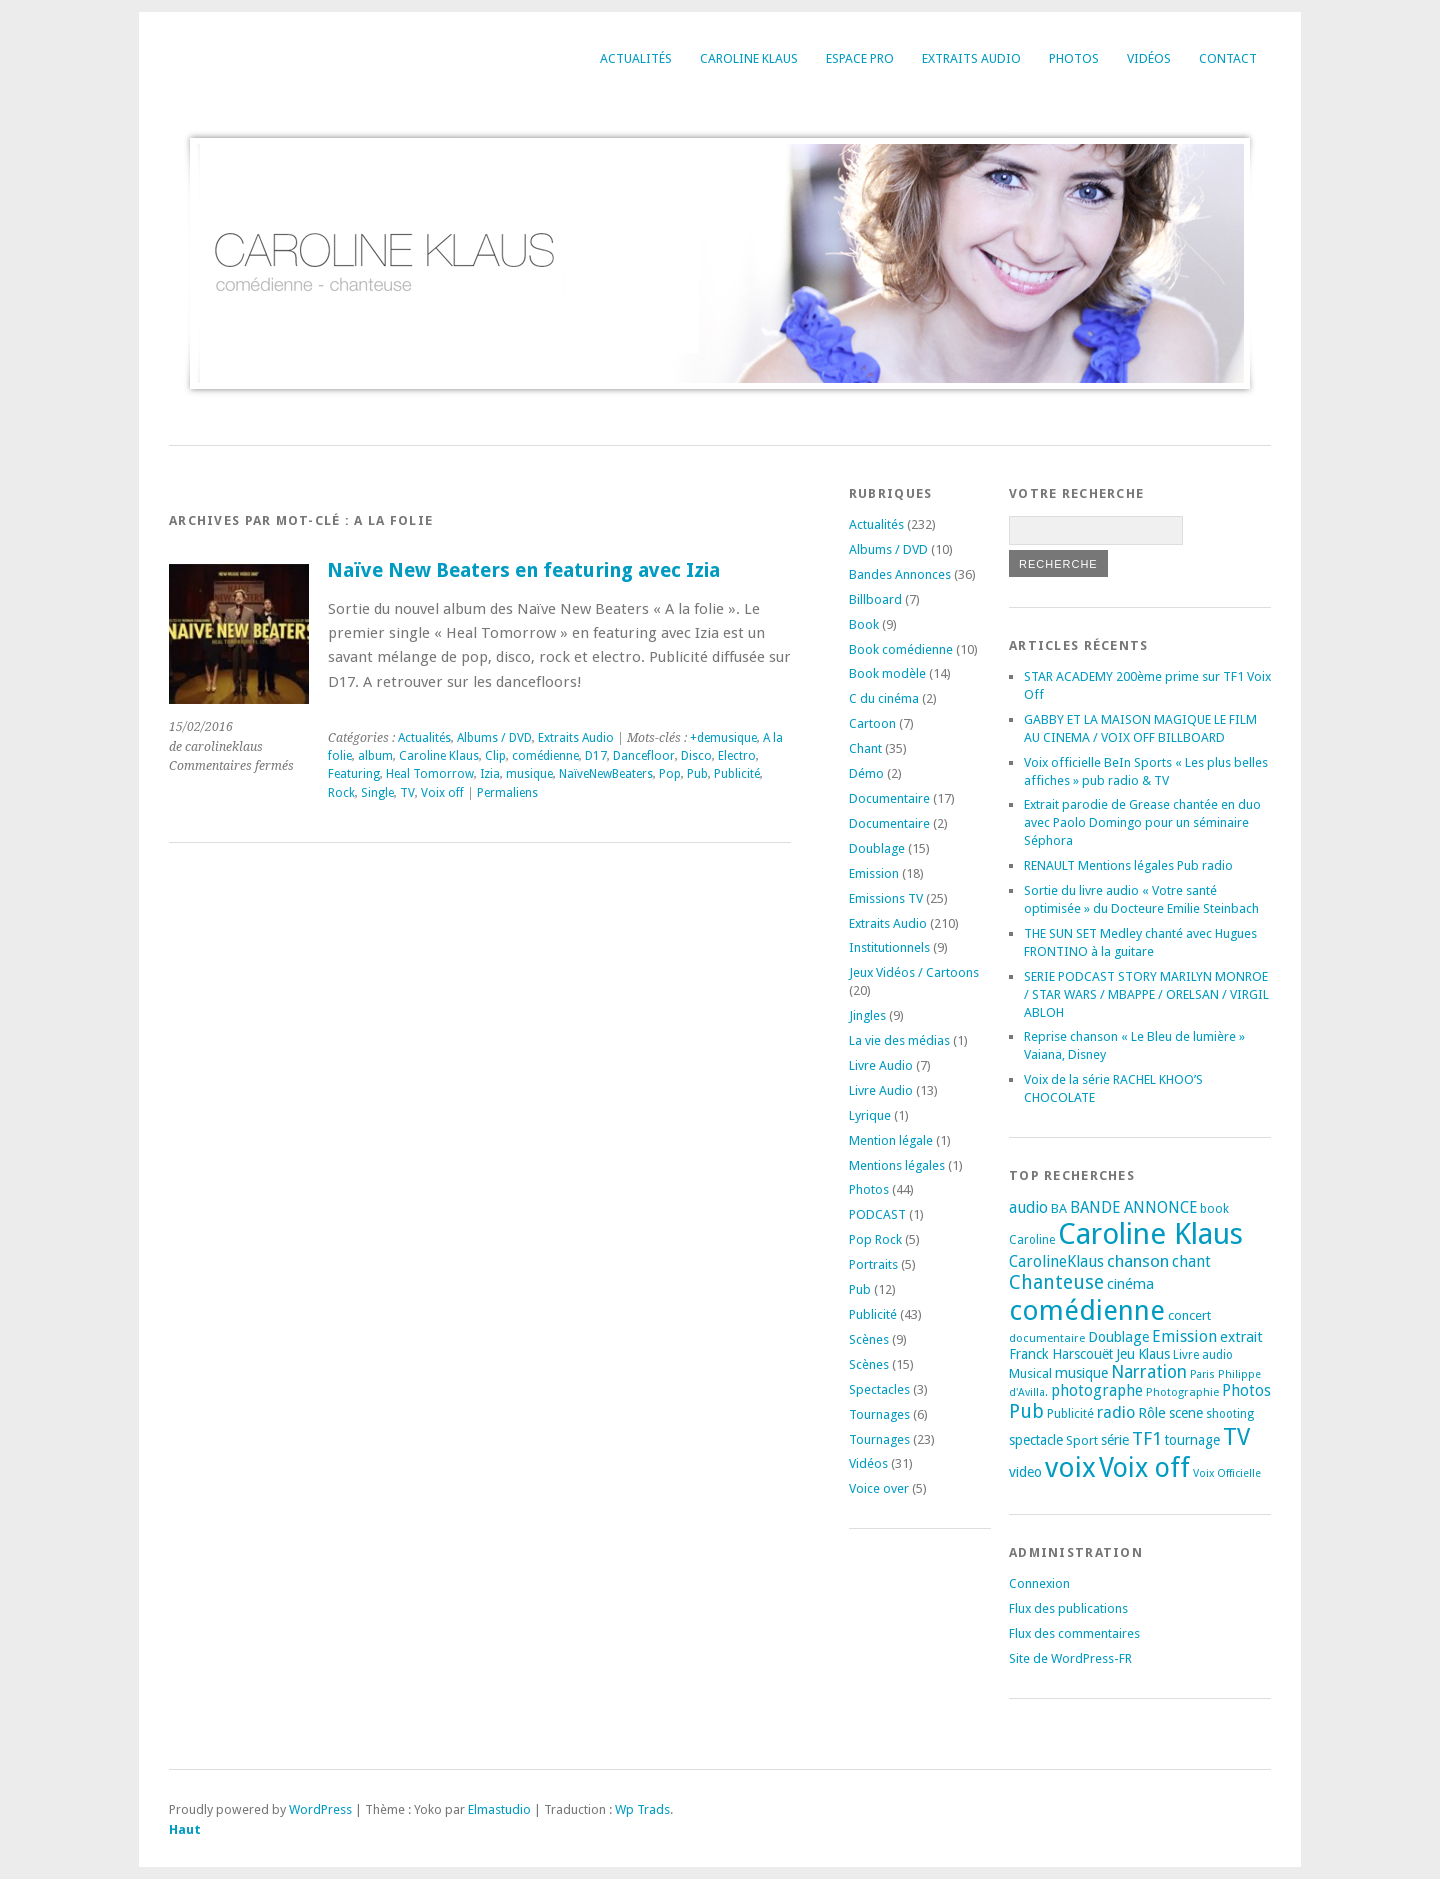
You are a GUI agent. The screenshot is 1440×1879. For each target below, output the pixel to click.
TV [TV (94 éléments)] (1236, 1437)
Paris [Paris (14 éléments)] (1202, 1374)
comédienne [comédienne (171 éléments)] (1087, 1310)
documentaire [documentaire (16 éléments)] (1047, 1338)
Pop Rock (875, 1239)
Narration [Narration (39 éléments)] (1149, 1372)
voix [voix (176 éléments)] (1070, 1467)
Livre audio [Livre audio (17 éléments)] (1203, 1355)
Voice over (879, 1488)
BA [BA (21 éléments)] (1059, 1208)
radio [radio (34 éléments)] (1116, 1412)
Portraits (873, 1264)
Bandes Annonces (900, 574)
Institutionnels (889, 947)
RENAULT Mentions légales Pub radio (1128, 865)
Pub (697, 774)
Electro (737, 756)
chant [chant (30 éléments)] (1191, 1262)
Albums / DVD (494, 738)
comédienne (545, 756)
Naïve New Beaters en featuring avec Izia (523, 570)
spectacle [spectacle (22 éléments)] (1036, 1440)
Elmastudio (499, 1809)
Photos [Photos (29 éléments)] (1246, 1391)
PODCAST (877, 1214)
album (375, 756)
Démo (866, 773)
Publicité (737, 774)
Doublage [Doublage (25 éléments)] (1118, 1337)
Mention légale (891, 1140)
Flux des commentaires (1074, 1633)
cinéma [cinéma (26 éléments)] (1130, 1284)
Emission (874, 873)
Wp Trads (642, 1809)
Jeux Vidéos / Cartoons (914, 972)
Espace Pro (860, 58)
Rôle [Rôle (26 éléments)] (1152, 1413)
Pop (670, 774)
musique (529, 774)
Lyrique (870, 1115)
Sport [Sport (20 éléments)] (1082, 1440)
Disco (696, 756)
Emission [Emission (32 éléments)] (1184, 1336)
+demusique (723, 738)
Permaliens (507, 793)
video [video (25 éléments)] (1025, 1472)
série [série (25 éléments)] (1115, 1440)
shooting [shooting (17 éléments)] (1230, 1414)
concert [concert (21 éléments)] (1189, 1315)
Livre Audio (881, 1065)
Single (377, 793)
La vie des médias (899, 1040)
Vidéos (1149, 58)
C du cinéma (884, 698)
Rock (341, 793)
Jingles (867, 1015)
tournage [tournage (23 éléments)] (1192, 1440)
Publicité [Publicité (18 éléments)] (1070, 1414)
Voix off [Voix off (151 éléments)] (1144, 1467)
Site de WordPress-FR (1070, 1658)
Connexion (1039, 1583)
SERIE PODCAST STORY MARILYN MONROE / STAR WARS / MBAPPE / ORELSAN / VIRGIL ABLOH (1146, 994)
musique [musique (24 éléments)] (1081, 1373)
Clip (495, 756)
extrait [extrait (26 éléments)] (1241, 1337)
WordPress (320, 1809)
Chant (865, 748)
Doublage (877, 848)
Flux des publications (1068, 1608)
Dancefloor (644, 756)
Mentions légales (897, 1165)
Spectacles (879, 1389)
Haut (185, 1829)
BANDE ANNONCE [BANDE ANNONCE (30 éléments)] (1133, 1208)
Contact (1228, 58)
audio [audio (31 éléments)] (1028, 1207)
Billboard (875, 599)
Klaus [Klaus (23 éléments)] (1154, 1354)
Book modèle (887, 673)
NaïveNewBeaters (606, 774)
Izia (490, 774)
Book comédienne (901, 649)
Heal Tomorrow (430, 774)
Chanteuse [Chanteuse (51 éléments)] (1056, 1282)
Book (864, 624)
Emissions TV (886, 898)
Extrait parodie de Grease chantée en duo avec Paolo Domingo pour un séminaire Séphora (1142, 822)
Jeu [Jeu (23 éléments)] (1125, 1354)
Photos (1074, 58)
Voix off (442, 793)
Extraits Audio (971, 58)
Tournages (879, 1414)
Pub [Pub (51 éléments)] (1026, 1411)
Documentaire (889, 798)
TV (407, 793)
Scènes (869, 1339)
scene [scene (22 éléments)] (1186, 1413)
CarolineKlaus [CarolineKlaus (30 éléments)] (1056, 1262)
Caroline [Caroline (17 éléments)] (1032, 1240)
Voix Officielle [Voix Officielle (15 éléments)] (1227, 1473)
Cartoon (872, 723)
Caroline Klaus (749, 58)
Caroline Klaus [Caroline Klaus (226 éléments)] (1150, 1234)
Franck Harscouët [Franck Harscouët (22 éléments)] (1061, 1354)
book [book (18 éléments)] (1214, 1209)
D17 (596, 756)
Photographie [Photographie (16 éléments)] (1182, 1392)
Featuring (354, 774)
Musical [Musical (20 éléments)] (1030, 1373)
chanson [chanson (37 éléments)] (1138, 1261)
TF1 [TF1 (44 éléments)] (1147, 1438)
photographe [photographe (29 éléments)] (1097, 1391)
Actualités (636, 58)
